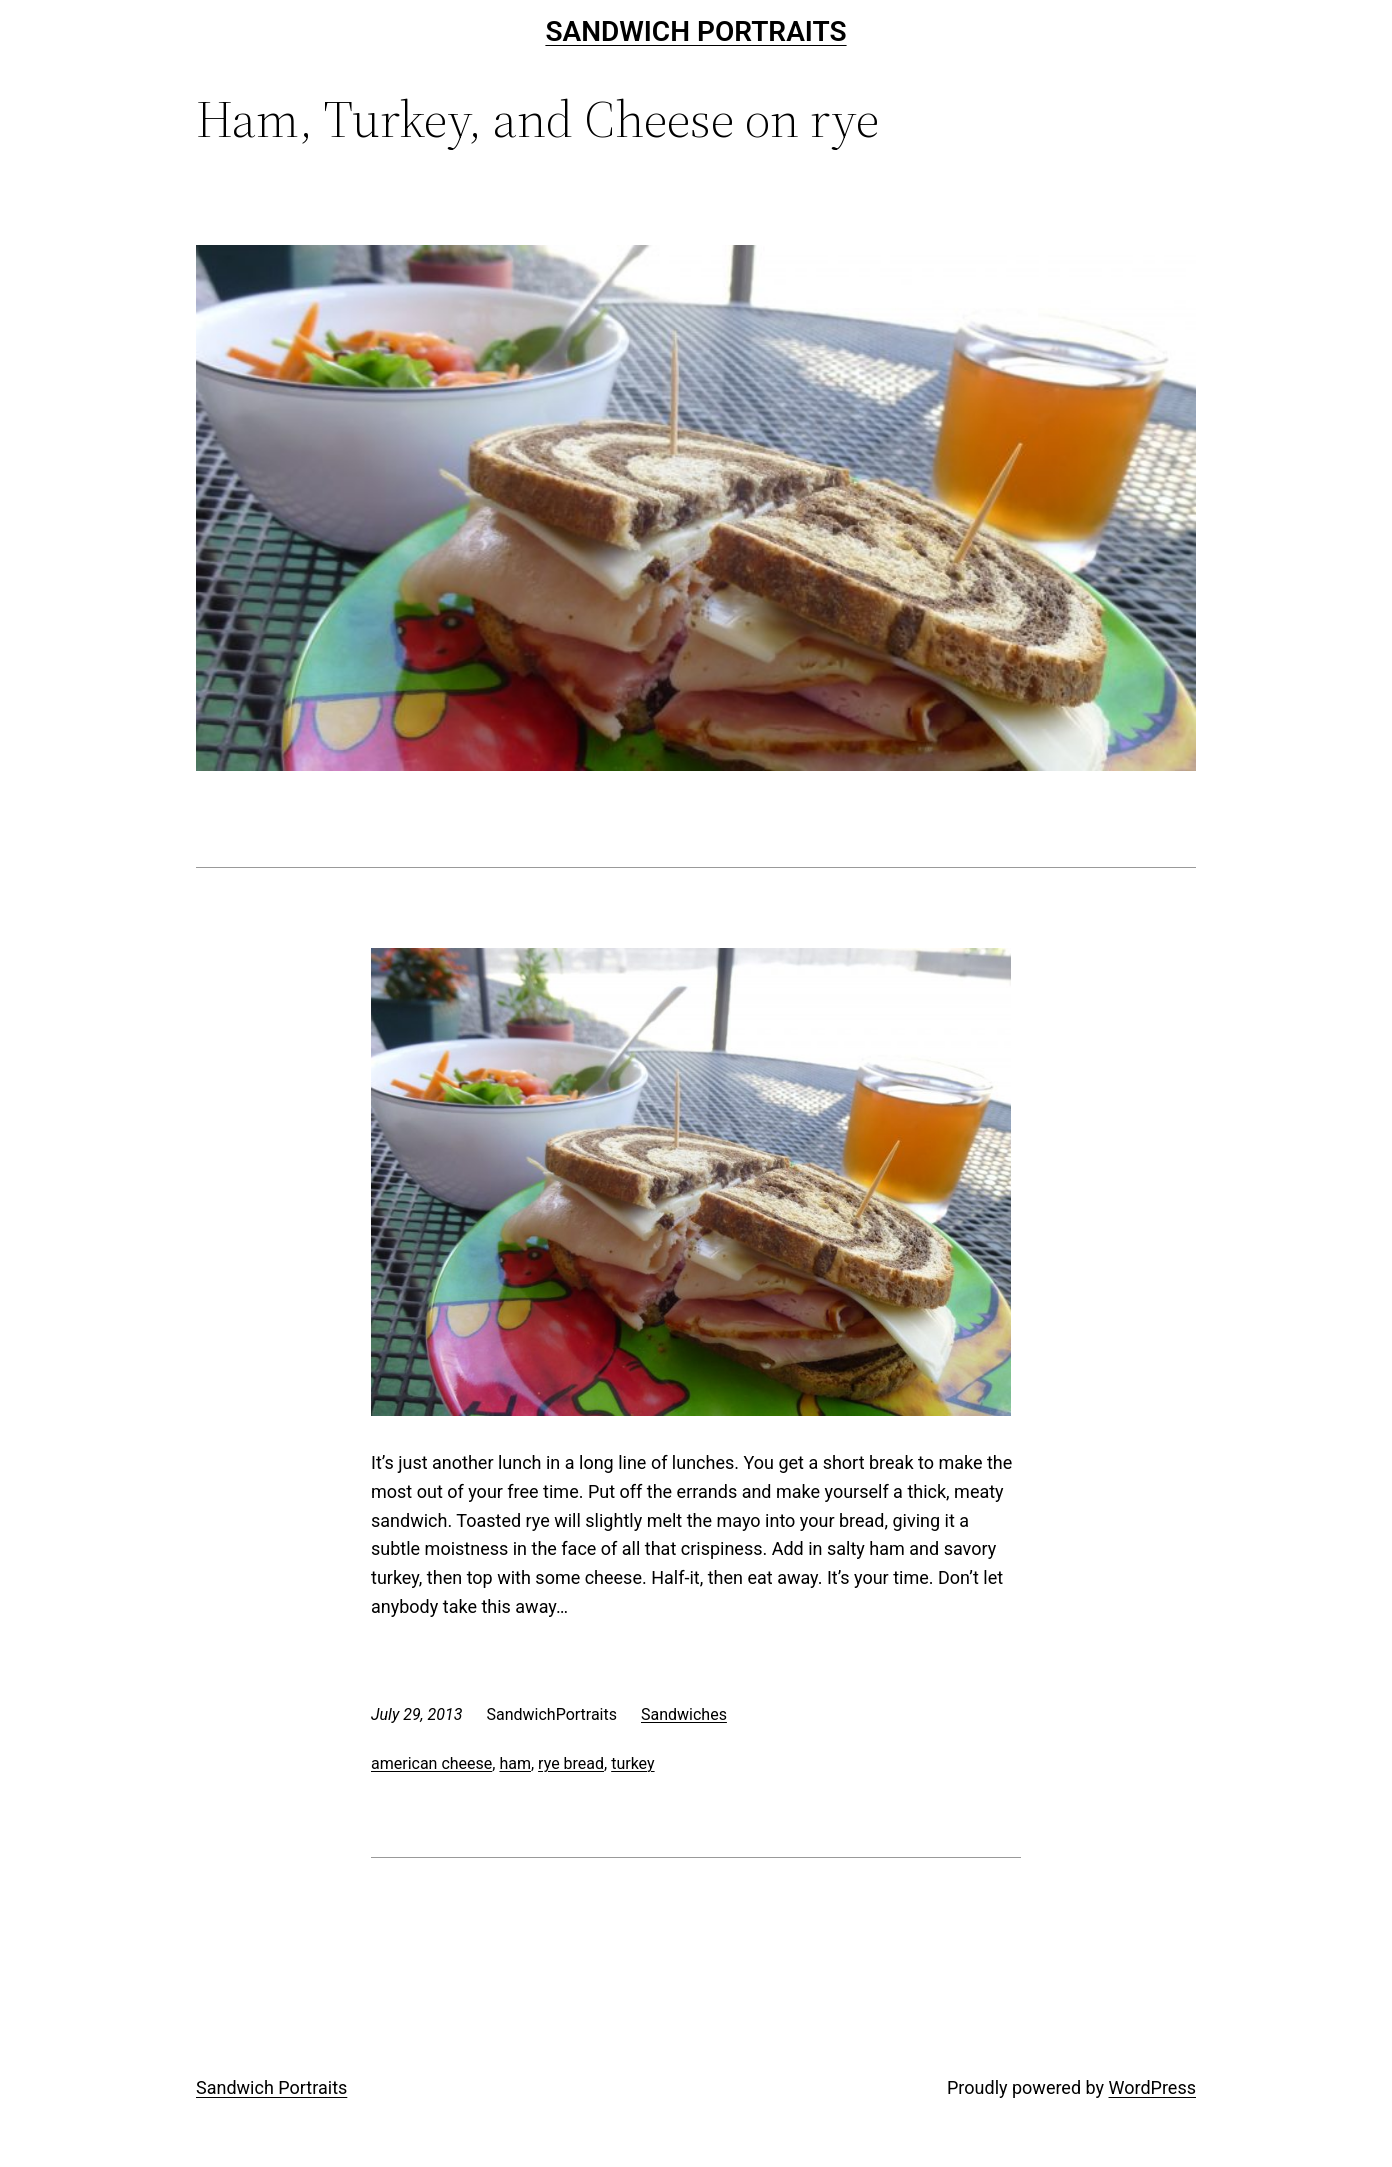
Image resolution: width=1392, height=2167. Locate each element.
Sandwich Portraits (695, 31)
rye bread (571, 1763)
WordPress (1152, 2087)
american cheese (431, 1763)
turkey (632, 1763)
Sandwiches (684, 1714)
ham (515, 1763)
